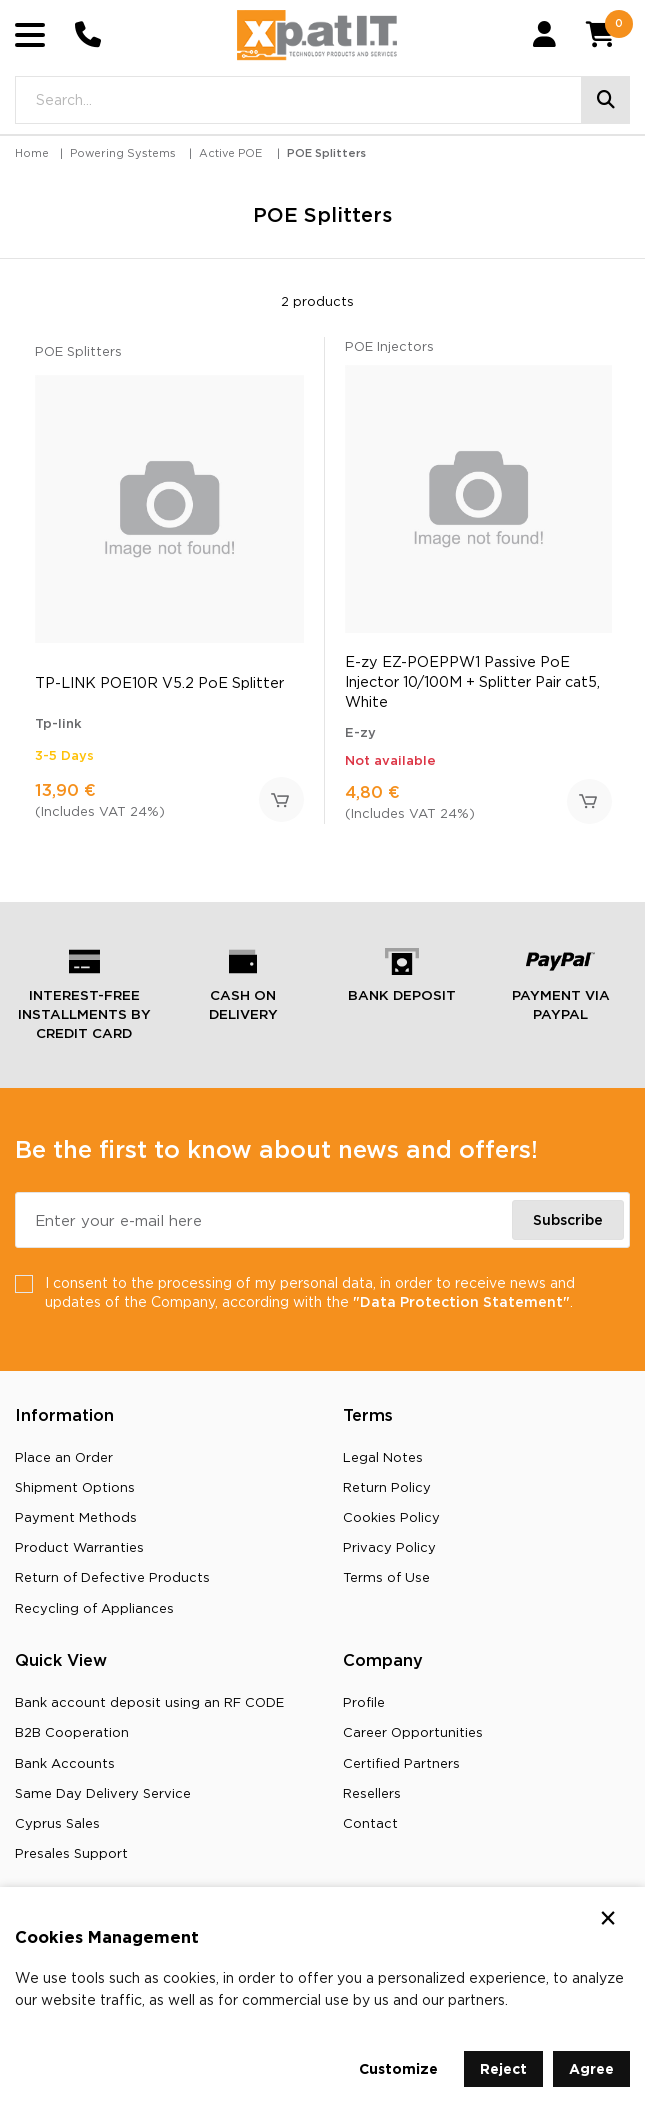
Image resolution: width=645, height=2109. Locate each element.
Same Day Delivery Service (103, 1793)
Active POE (230, 153)
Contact (370, 1823)
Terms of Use (386, 1577)
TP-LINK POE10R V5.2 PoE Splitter (159, 682)
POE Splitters (326, 153)
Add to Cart (281, 799)
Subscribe (568, 1219)
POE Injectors (389, 346)
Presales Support (71, 1853)
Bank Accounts (65, 1763)
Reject (503, 2068)
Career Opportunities (413, 1732)
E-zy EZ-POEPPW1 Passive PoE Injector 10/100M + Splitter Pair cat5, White (472, 681)
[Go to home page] (317, 35)
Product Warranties (79, 1547)
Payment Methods (76, 1517)
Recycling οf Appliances (94, 1608)
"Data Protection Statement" (461, 1301)
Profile (364, 1702)
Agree (591, 2068)
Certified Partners (401, 1763)
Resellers (372, 1793)
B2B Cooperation (72, 1732)
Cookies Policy (391, 1517)
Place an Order (64, 1457)
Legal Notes (383, 1457)
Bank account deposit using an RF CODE (149, 1702)
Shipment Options (75, 1487)
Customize (398, 2068)
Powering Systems (123, 153)
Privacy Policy (389, 1547)
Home (32, 153)
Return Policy (387, 1487)
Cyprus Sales (57, 1823)
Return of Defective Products (112, 1577)
